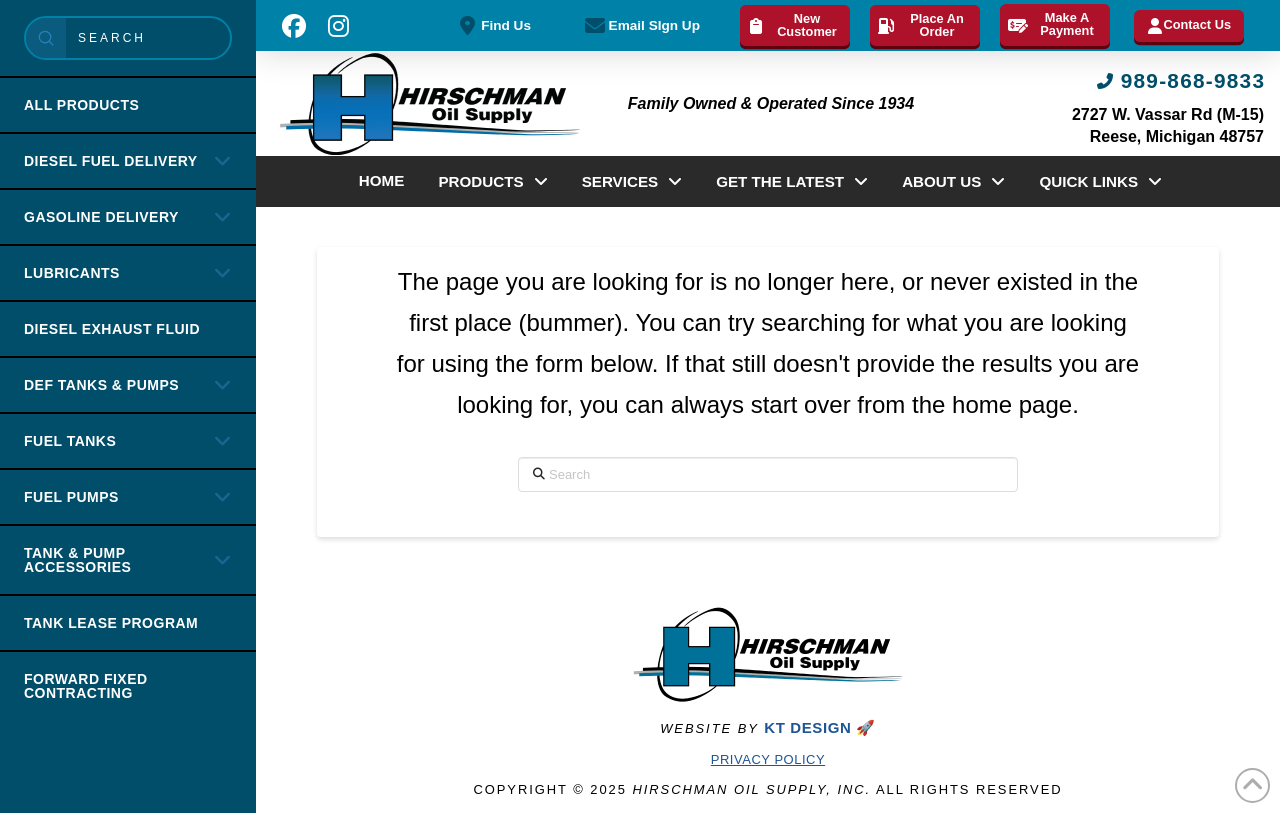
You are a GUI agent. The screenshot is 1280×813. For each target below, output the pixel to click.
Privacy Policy (768, 759)
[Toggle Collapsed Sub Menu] (128, 160)
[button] (294, 26)
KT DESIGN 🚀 (819, 727)
